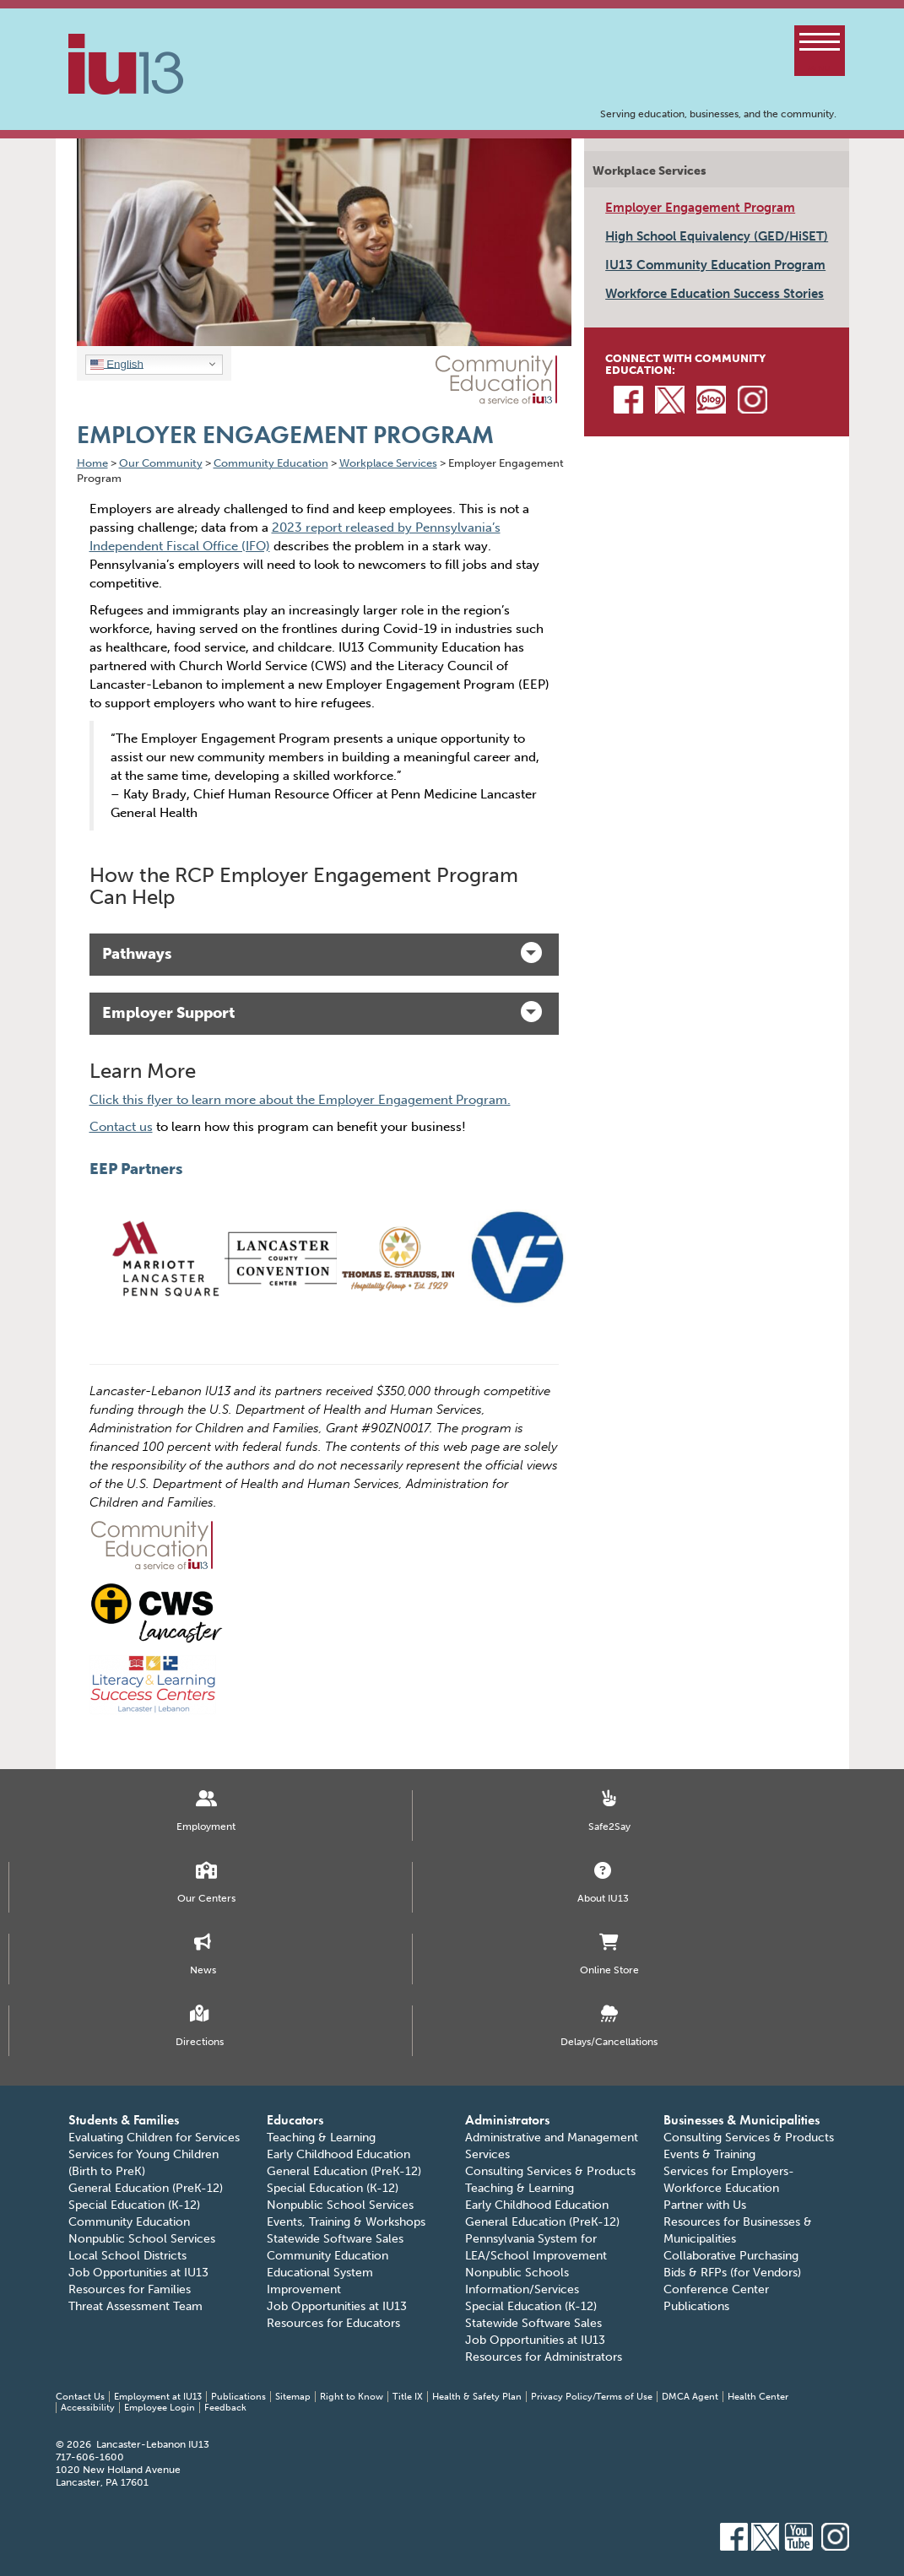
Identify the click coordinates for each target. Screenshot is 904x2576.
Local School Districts (127, 2256)
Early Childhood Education (338, 2154)
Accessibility (88, 2407)
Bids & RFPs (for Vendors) (732, 2272)
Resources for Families (129, 2289)
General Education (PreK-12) (145, 2188)
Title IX (407, 2396)
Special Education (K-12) (134, 2205)
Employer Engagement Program (700, 207)
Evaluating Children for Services (154, 2137)
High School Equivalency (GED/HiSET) (716, 236)
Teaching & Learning (321, 2137)
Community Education (129, 2222)
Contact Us (80, 2396)
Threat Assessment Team (135, 2306)
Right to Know (351, 2396)
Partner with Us (704, 2205)
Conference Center (716, 2289)
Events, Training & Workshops (346, 2222)
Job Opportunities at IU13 (138, 2272)
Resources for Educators (333, 2323)
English (116, 364)
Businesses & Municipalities (741, 2120)
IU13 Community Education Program (715, 265)
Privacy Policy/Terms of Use (591, 2396)
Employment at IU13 (158, 2396)
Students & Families (123, 2120)
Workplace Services (649, 171)
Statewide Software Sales (335, 2239)
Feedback (225, 2407)
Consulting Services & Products (550, 2171)
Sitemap (293, 2396)
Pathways (322, 952)
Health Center (758, 2396)
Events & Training (709, 2154)
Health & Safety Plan (477, 2396)
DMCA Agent (690, 2396)
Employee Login (159, 2407)
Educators (295, 2120)
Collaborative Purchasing (730, 2256)
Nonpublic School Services (141, 2239)
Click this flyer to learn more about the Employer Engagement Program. (300, 1099)
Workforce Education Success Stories (714, 293)
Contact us (121, 1126)
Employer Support (322, 1011)
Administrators (507, 2120)
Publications (696, 2306)
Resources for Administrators (543, 2357)
